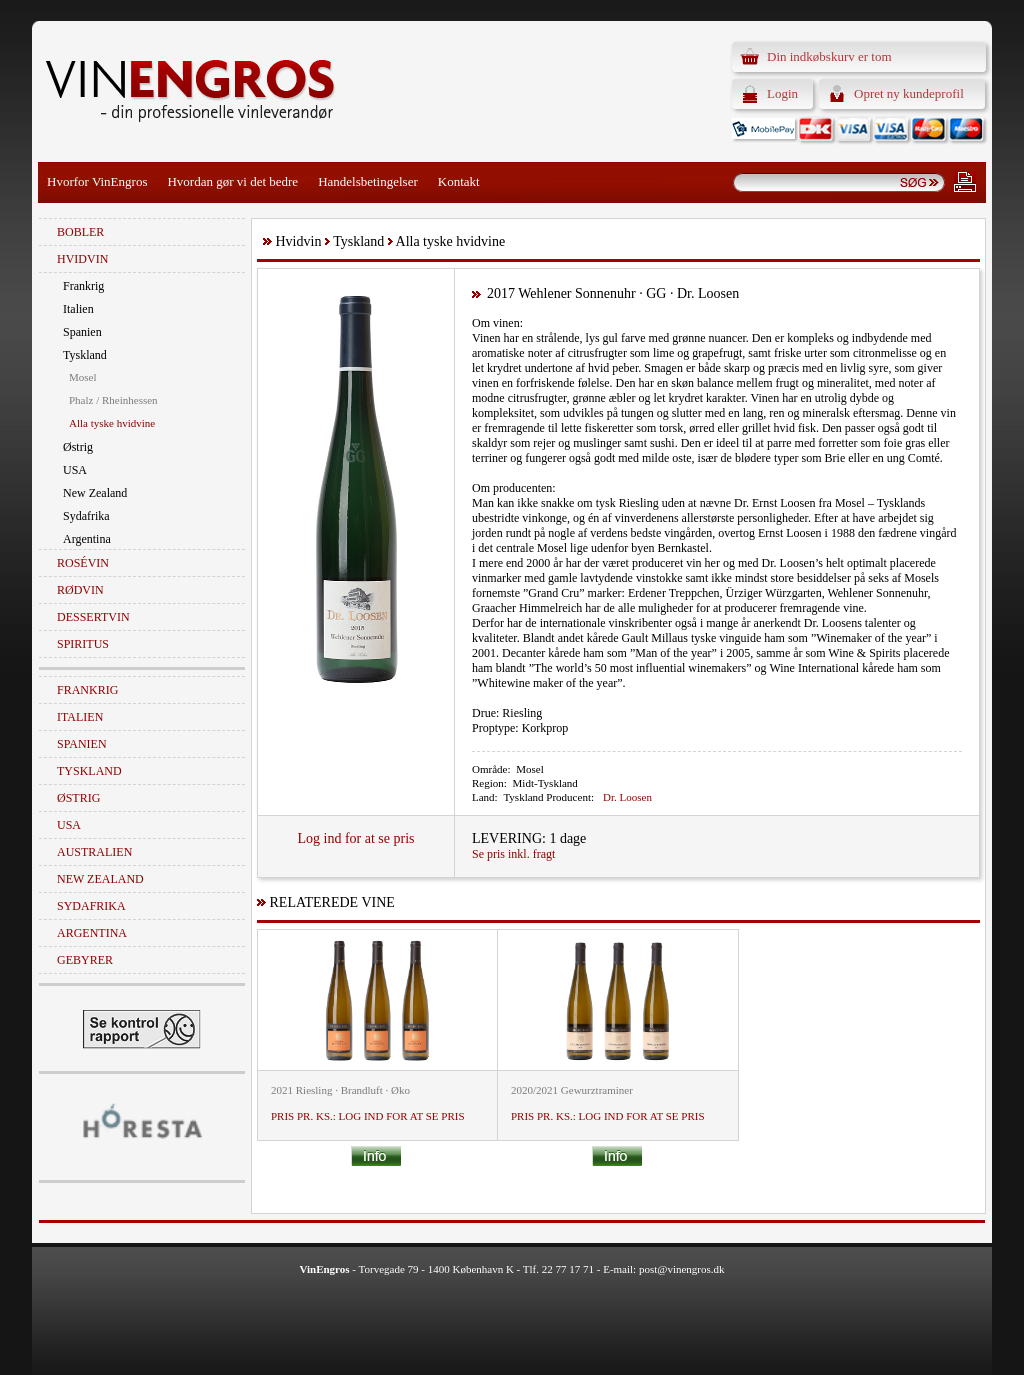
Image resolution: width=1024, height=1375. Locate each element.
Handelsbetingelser (368, 181)
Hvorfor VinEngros (97, 181)
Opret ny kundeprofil (909, 93)
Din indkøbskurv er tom (829, 56)
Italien (78, 309)
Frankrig (83, 286)
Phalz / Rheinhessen (113, 400)
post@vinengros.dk (682, 1269)
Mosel (83, 377)
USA (75, 470)
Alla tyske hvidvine (112, 423)
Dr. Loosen (627, 797)
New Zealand (95, 493)
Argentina (87, 539)
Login (782, 93)
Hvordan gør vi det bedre (232, 181)
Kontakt (459, 181)
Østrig (78, 447)
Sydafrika (86, 516)
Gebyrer (85, 960)
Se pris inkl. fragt (513, 854)
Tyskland (85, 355)
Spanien (82, 332)
